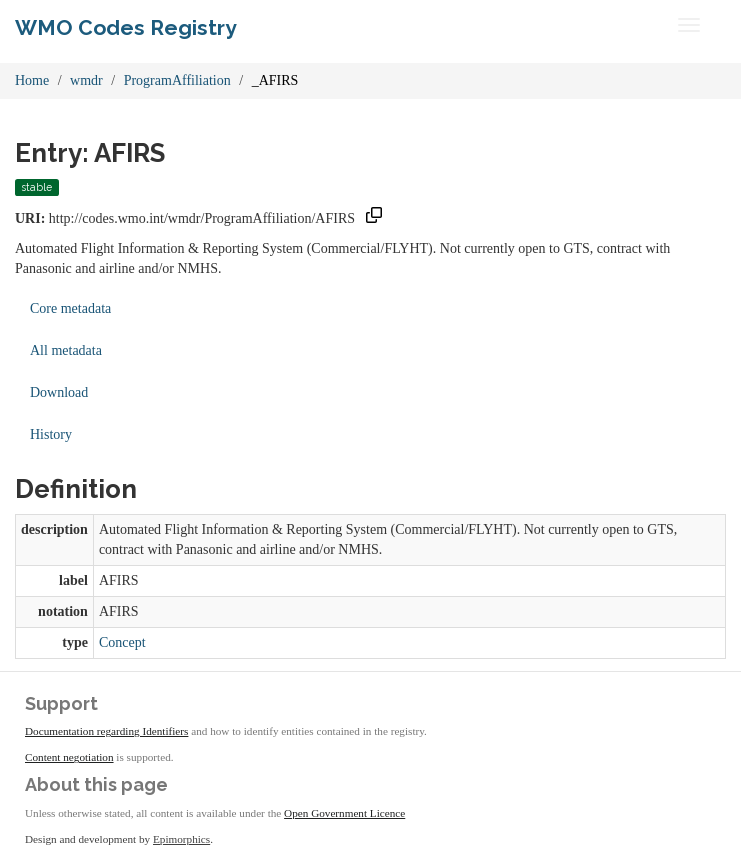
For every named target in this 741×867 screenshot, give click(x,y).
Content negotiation (69, 757)
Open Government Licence (344, 813)
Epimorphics (181, 839)
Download (59, 392)
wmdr (86, 80)
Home (32, 80)
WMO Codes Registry (126, 27)
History (51, 434)
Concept (122, 642)
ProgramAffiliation (177, 80)
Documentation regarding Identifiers (106, 731)
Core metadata (70, 308)
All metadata (66, 350)
